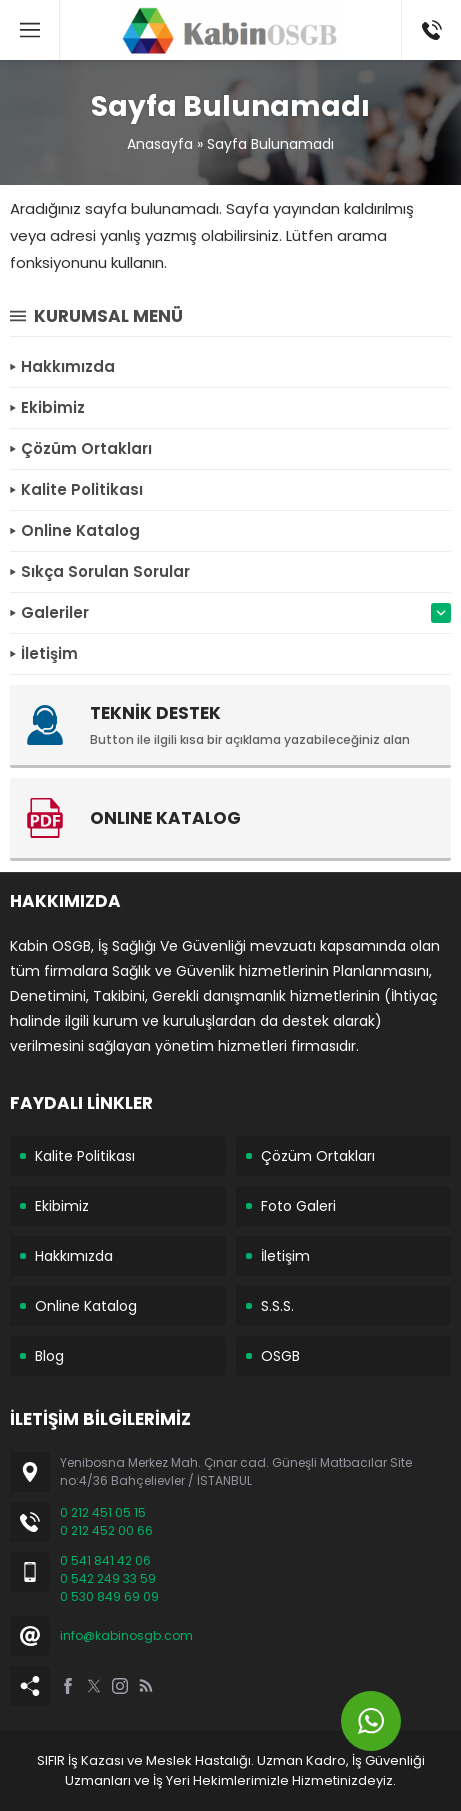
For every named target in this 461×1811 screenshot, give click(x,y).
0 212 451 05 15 (103, 1512)
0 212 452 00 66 (106, 1530)
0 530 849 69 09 (109, 1596)
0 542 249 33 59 (108, 1578)
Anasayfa (160, 144)
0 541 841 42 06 (105, 1560)
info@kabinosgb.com (126, 1635)
